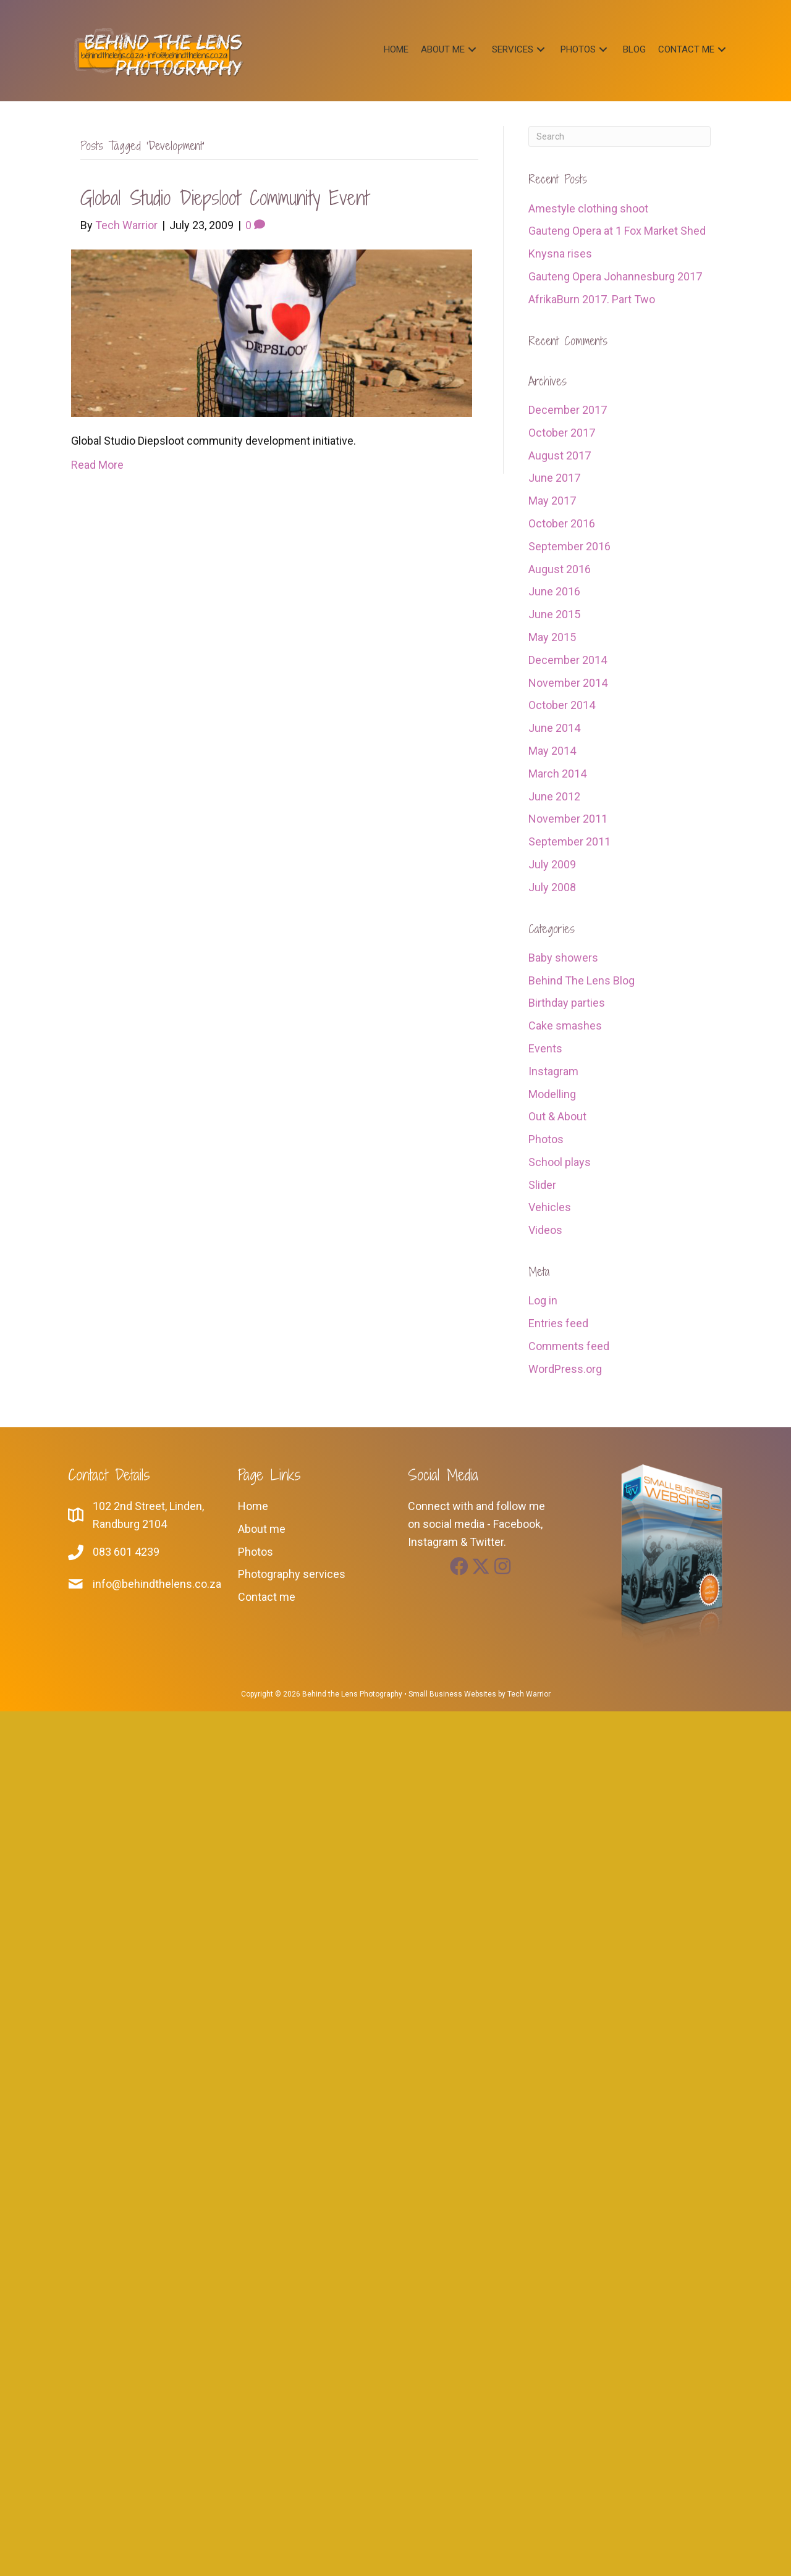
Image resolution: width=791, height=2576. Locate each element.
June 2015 (554, 614)
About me (262, 1528)
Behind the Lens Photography (352, 1694)
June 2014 (554, 727)
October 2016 (561, 523)
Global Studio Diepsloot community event (224, 197)
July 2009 (552, 864)
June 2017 (554, 477)
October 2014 (561, 705)
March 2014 (557, 773)
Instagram (553, 1071)
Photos (546, 1139)
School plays (559, 1162)
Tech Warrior (529, 1694)
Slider (542, 1184)
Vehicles (549, 1207)
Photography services (291, 1573)
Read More (97, 464)
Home (253, 1506)
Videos (545, 1229)
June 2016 (554, 591)
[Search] (619, 136)
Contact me (266, 1596)
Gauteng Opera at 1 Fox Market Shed (617, 230)
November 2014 (567, 682)
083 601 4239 (126, 1551)
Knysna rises (560, 253)
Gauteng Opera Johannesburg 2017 (615, 276)
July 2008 (552, 887)
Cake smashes (565, 1025)
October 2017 (561, 432)
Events (545, 1048)
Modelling (552, 1094)
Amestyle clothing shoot (588, 208)
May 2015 (552, 637)
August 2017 (559, 455)
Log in (542, 1300)
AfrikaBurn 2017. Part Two (591, 299)
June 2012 (554, 796)
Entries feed (558, 1323)
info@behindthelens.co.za (157, 1583)
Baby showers (563, 957)
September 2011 (569, 841)
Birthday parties (566, 1002)
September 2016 (569, 546)
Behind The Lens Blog (581, 980)
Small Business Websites (452, 1694)
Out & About (557, 1116)
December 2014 (567, 659)
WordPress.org (565, 1368)
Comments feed (568, 1346)
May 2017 (552, 500)
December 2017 (567, 409)
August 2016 (559, 569)
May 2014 (552, 750)
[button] (472, 49)
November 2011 (567, 818)
